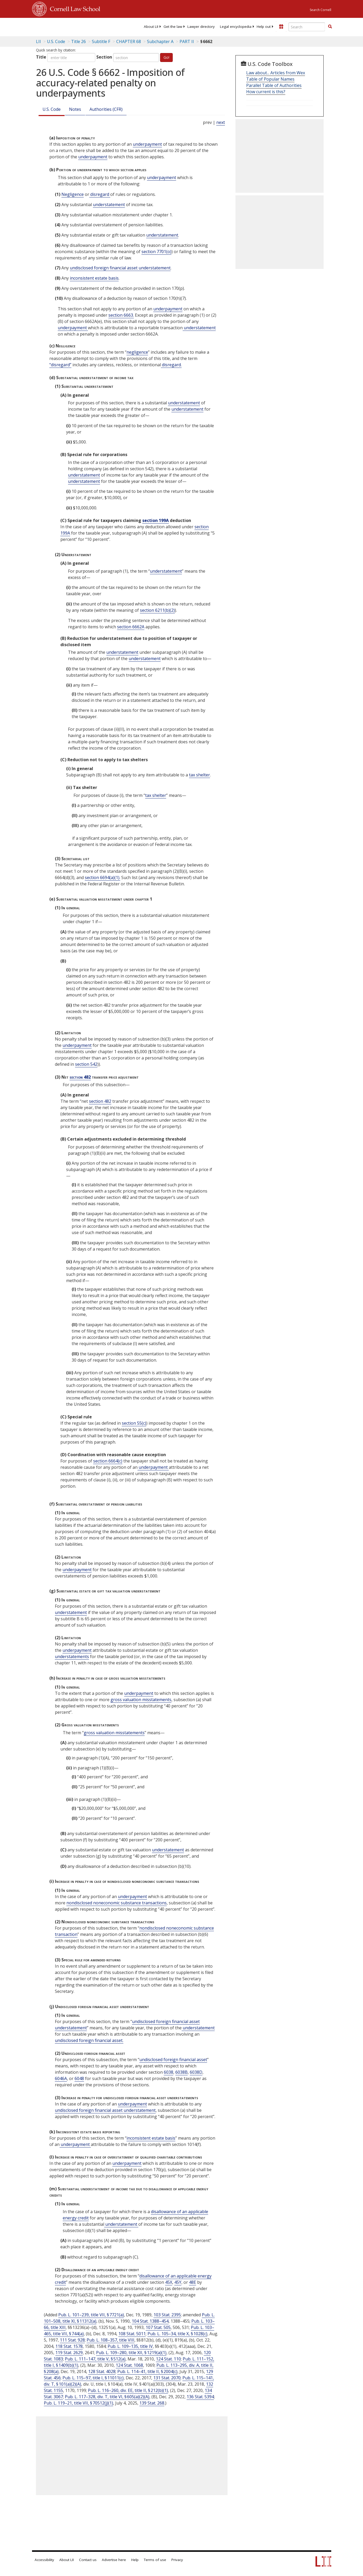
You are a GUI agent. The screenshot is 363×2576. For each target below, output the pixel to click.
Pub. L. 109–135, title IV (130, 2346)
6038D (196, 2072)
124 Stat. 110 (168, 2359)
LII (38, 41)
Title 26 (78, 41)
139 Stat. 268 (151, 2403)
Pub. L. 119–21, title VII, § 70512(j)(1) (78, 2403)
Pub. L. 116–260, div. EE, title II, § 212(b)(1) (128, 2390)
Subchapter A (160, 41)
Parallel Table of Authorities (274, 85)
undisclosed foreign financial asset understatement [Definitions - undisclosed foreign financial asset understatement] (120, 268)
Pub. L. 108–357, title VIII (110, 2340)
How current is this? (265, 92)
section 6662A (130, 627)
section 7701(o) (156, 251)
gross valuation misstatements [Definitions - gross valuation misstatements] (141, 1699)
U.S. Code (52, 109)
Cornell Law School (73, 8)
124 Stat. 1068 (129, 2365)
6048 (79, 2078)
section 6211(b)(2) (157, 610)
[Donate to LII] (281, 26)
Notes (75, 109)
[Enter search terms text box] (306, 26)
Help (135, 2559)
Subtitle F (101, 41)
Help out (264, 26)
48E (192, 2282)
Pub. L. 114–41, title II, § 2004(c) (147, 2371)
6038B (181, 2072)
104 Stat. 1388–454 (150, 2321)
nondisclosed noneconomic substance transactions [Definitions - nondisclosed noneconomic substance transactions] (116, 1903)
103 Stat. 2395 (167, 2315)
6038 (168, 2072)
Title (41, 57)
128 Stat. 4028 (101, 2371)
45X (168, 2282)
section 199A (155, 520)
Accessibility (44, 2559)
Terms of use (155, 2559)
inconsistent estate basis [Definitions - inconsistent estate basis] (94, 278)
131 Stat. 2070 (167, 2378)
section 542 (86, 1064)
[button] (330, 26)
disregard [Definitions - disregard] (99, 194)
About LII (151, 26)
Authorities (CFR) (106, 109)
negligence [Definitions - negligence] (137, 352)
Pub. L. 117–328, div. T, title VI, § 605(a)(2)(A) (107, 2397)
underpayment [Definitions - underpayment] (147, 144)
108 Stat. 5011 (132, 2334)
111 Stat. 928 (72, 2340)
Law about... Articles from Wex (275, 73)
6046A (61, 2078)
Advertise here (114, 2559)
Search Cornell (320, 10)
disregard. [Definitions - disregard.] (171, 365)
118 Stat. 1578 (69, 2346)
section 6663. (121, 315)
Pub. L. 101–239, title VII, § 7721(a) (91, 2315)
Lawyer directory (201, 26)
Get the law (173, 26)
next (220, 122)
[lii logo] (52, 26)
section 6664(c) (107, 1461)
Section (104, 57)
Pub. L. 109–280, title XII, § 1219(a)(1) (131, 2352)
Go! (166, 57)
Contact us (88, 2559)
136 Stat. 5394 (200, 2397)
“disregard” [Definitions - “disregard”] (60, 365)
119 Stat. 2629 (69, 2352)
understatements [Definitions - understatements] (72, 1656)
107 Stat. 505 (158, 2327)
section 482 (80, 1077)
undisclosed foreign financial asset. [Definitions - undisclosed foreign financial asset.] (89, 2040)
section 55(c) (134, 1423)
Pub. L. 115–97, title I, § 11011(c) (93, 2378)
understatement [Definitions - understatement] (109, 204)
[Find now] (330, 27)
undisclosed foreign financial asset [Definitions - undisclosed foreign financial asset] (173, 2059)
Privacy (177, 2559)
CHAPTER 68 (128, 41)
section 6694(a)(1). (102, 877)
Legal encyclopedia (235, 26)
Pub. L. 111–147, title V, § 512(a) (95, 2359)
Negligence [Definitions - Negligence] (72, 194)
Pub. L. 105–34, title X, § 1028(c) (177, 2334)
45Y (177, 2282)
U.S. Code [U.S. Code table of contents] (56, 41)
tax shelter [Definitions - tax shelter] (199, 775)
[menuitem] (151, 26)
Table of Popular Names (270, 79)
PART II (187, 41)
